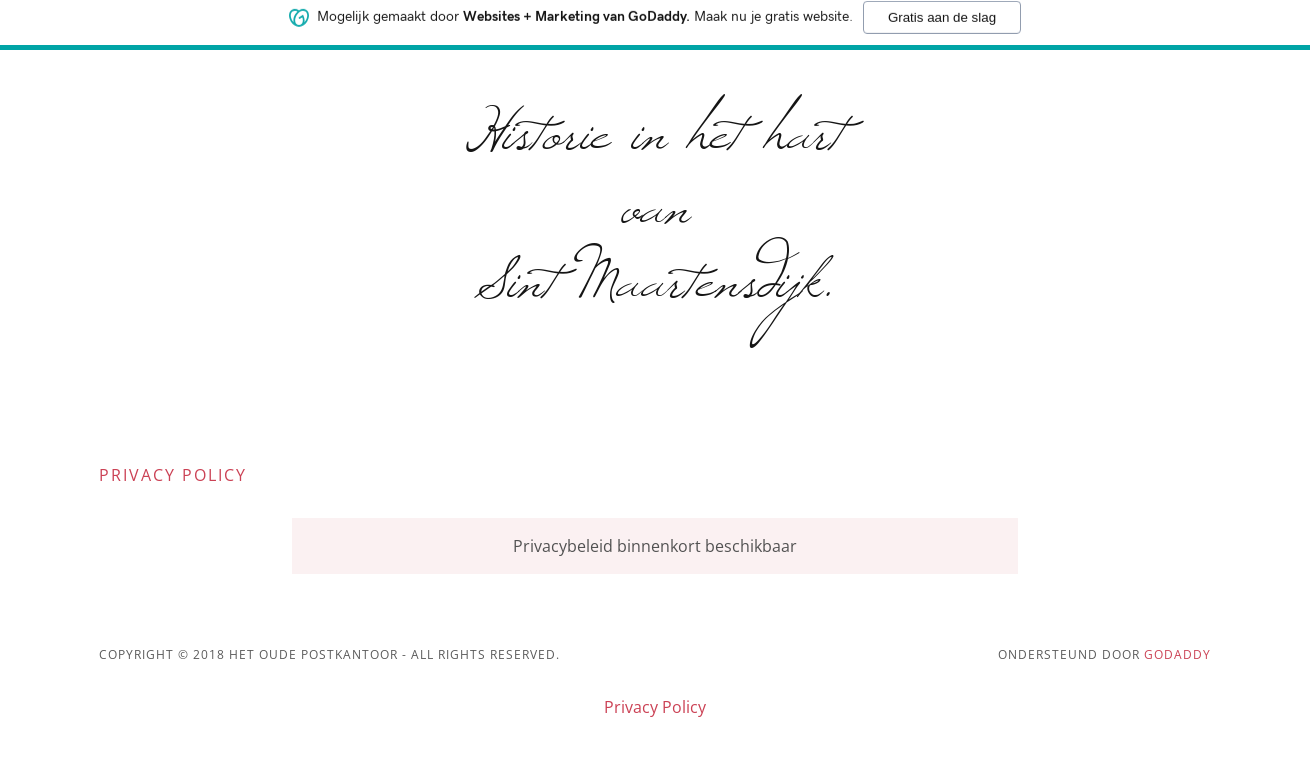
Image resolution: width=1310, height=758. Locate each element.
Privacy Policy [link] (655, 707)
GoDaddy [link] (1177, 654)
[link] (655, 290)
